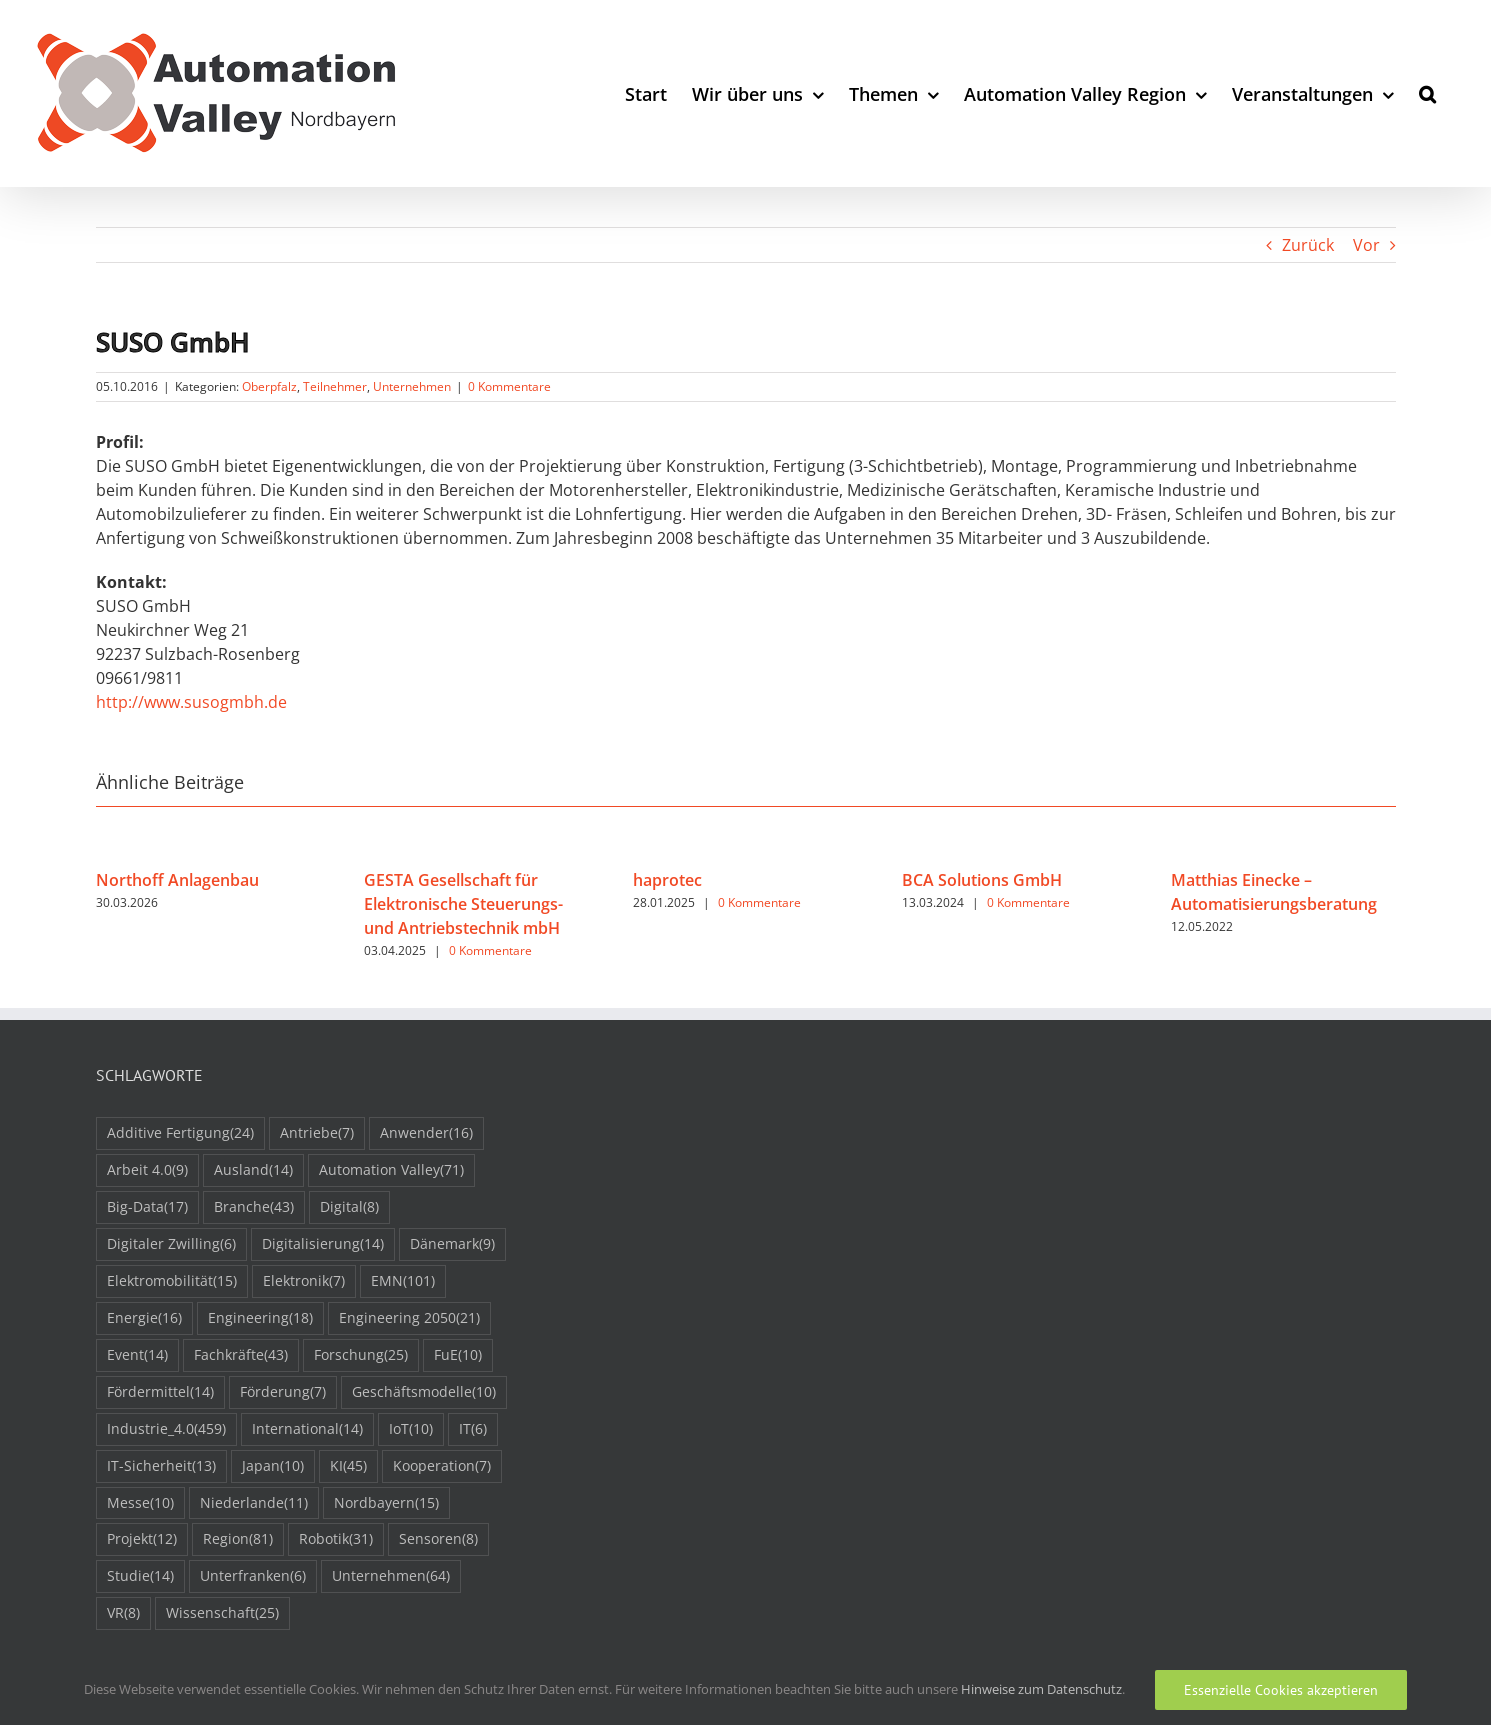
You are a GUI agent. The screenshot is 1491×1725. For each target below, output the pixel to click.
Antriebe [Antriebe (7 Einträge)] (317, 1133)
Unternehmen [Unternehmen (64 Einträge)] (391, 1576)
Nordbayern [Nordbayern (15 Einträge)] (386, 1503)
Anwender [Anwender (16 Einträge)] (426, 1133)
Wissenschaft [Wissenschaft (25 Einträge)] (222, 1613)
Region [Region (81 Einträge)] (238, 1539)
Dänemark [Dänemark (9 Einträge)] (452, 1244)
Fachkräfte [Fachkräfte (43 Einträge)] (241, 1355)
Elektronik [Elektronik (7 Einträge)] (304, 1281)
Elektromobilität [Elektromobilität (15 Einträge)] (172, 1281)
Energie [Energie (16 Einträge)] (144, 1318)
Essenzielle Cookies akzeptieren (1281, 1690)
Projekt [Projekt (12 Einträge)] (142, 1539)
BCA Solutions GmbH (982, 880)
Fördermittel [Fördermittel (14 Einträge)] (160, 1392)
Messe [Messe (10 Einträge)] (140, 1503)
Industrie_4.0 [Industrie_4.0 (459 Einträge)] (166, 1429)
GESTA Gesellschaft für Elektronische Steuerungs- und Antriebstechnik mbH (463, 904)
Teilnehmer (335, 386)
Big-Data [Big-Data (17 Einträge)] (147, 1207)
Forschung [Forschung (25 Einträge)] (361, 1355)
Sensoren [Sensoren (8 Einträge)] (438, 1539)
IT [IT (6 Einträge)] (473, 1429)
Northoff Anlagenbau (177, 880)
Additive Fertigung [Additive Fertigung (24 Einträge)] (180, 1133)
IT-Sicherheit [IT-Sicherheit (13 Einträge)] (161, 1466)
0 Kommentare (509, 386)
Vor (1366, 245)
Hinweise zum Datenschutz (1041, 1689)
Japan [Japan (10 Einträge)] (273, 1466)
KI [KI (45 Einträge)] (348, 1466)
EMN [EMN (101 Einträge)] (403, 1281)
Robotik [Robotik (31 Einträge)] (336, 1539)
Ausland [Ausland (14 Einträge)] (253, 1170)
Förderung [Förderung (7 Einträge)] (283, 1392)
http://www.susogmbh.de (191, 702)
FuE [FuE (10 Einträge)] (458, 1355)
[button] (1427, 93)
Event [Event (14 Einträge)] (137, 1355)
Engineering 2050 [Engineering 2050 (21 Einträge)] (409, 1318)
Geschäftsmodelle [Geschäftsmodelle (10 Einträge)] (424, 1392)
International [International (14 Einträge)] (307, 1429)
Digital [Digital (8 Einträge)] (349, 1207)
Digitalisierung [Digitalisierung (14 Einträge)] (323, 1244)
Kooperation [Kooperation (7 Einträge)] (442, 1466)
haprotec (667, 880)
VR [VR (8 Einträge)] (123, 1613)
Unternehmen (412, 386)
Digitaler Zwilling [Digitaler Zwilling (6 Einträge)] (171, 1244)
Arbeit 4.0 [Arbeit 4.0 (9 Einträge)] (147, 1170)
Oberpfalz (269, 386)
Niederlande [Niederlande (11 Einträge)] (254, 1503)
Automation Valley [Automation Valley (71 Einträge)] (391, 1170)
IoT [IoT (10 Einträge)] (411, 1429)
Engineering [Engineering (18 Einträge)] (260, 1318)
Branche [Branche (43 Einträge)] (254, 1207)
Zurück (1308, 245)
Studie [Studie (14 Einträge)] (140, 1576)
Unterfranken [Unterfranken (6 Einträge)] (253, 1576)
